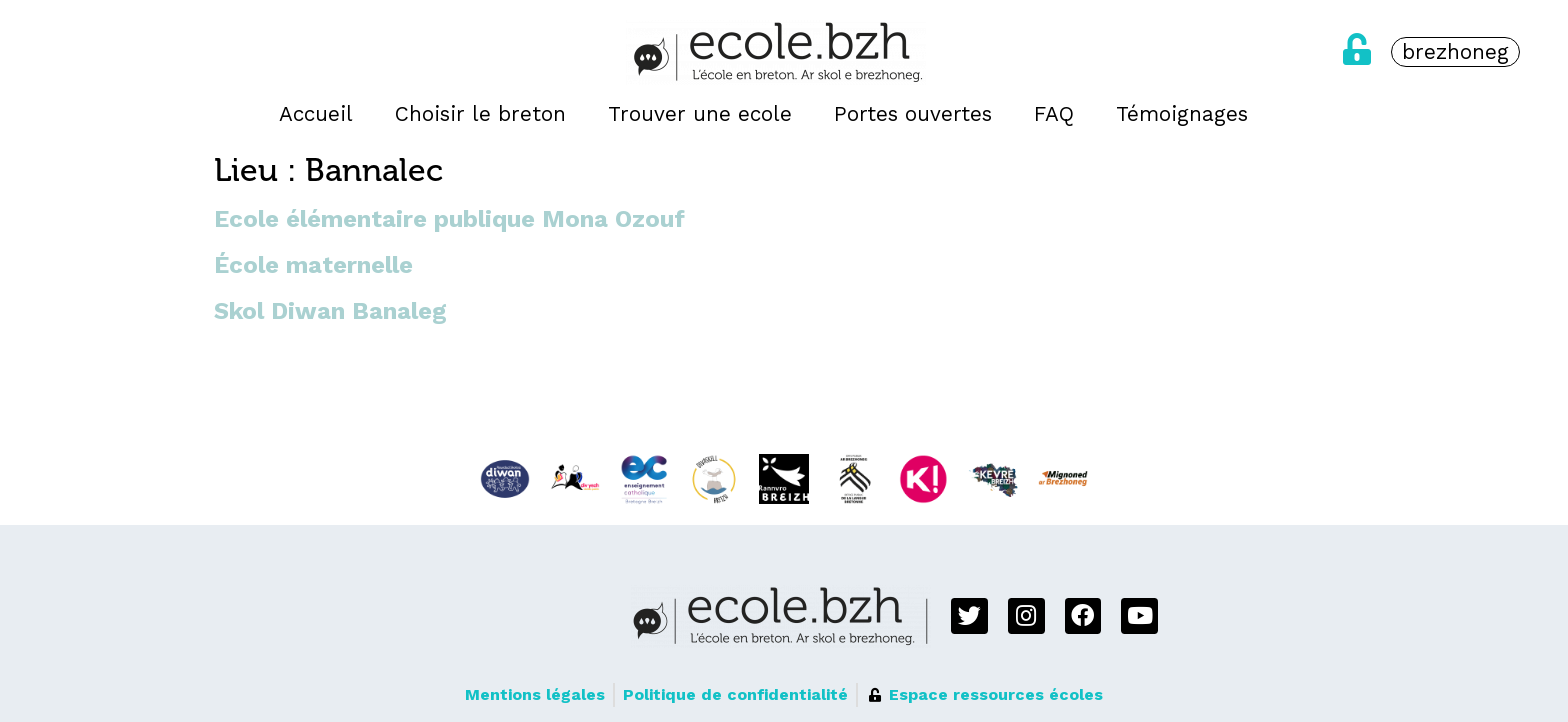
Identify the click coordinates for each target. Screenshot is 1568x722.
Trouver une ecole (700, 114)
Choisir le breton (480, 114)
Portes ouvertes (913, 114)
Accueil (316, 114)
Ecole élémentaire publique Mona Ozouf (449, 219)
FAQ (1054, 114)
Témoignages (1182, 114)
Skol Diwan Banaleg (330, 311)
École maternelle (313, 265)
